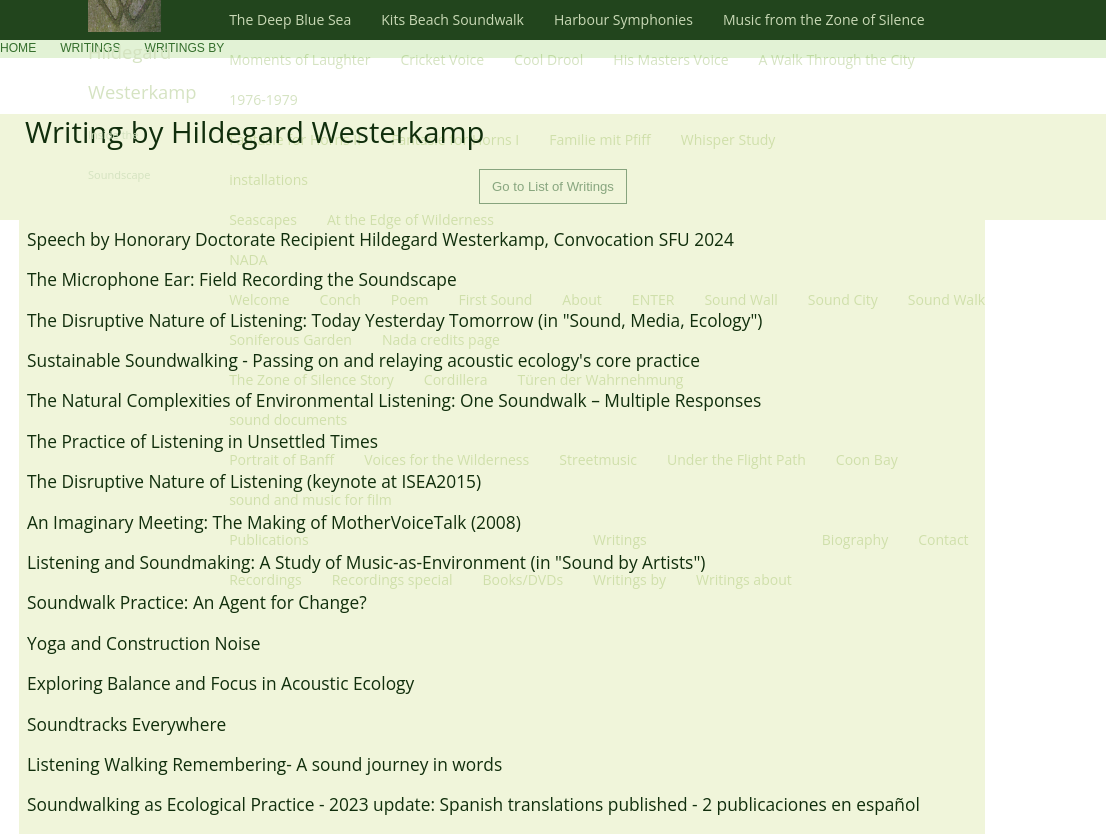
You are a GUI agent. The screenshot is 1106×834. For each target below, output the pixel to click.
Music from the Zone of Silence (824, 19)
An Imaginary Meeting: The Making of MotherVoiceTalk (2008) (274, 522)
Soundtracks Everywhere (126, 724)
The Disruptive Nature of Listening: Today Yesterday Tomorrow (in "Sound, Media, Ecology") (394, 320)
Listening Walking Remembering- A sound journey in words (264, 764)
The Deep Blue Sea (290, 19)
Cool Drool (548, 59)
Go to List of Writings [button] (553, 186)
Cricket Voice (442, 59)
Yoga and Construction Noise (143, 643)
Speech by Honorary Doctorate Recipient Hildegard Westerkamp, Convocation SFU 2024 (380, 239)
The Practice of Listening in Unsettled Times (202, 441)
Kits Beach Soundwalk (452, 19)
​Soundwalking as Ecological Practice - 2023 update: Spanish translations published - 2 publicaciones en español (473, 804)
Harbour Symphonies (623, 19)
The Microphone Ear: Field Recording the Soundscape (242, 279)
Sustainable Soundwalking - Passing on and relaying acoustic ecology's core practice (363, 360)
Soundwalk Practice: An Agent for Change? (197, 602)
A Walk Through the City (837, 59)
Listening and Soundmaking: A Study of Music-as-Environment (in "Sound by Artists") (366, 562)
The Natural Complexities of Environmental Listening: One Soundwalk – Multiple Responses (394, 400)
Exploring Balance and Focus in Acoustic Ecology (220, 683)
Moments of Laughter (299, 59)
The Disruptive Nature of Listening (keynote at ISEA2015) (254, 481)
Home (18, 48)
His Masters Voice (670, 59)
